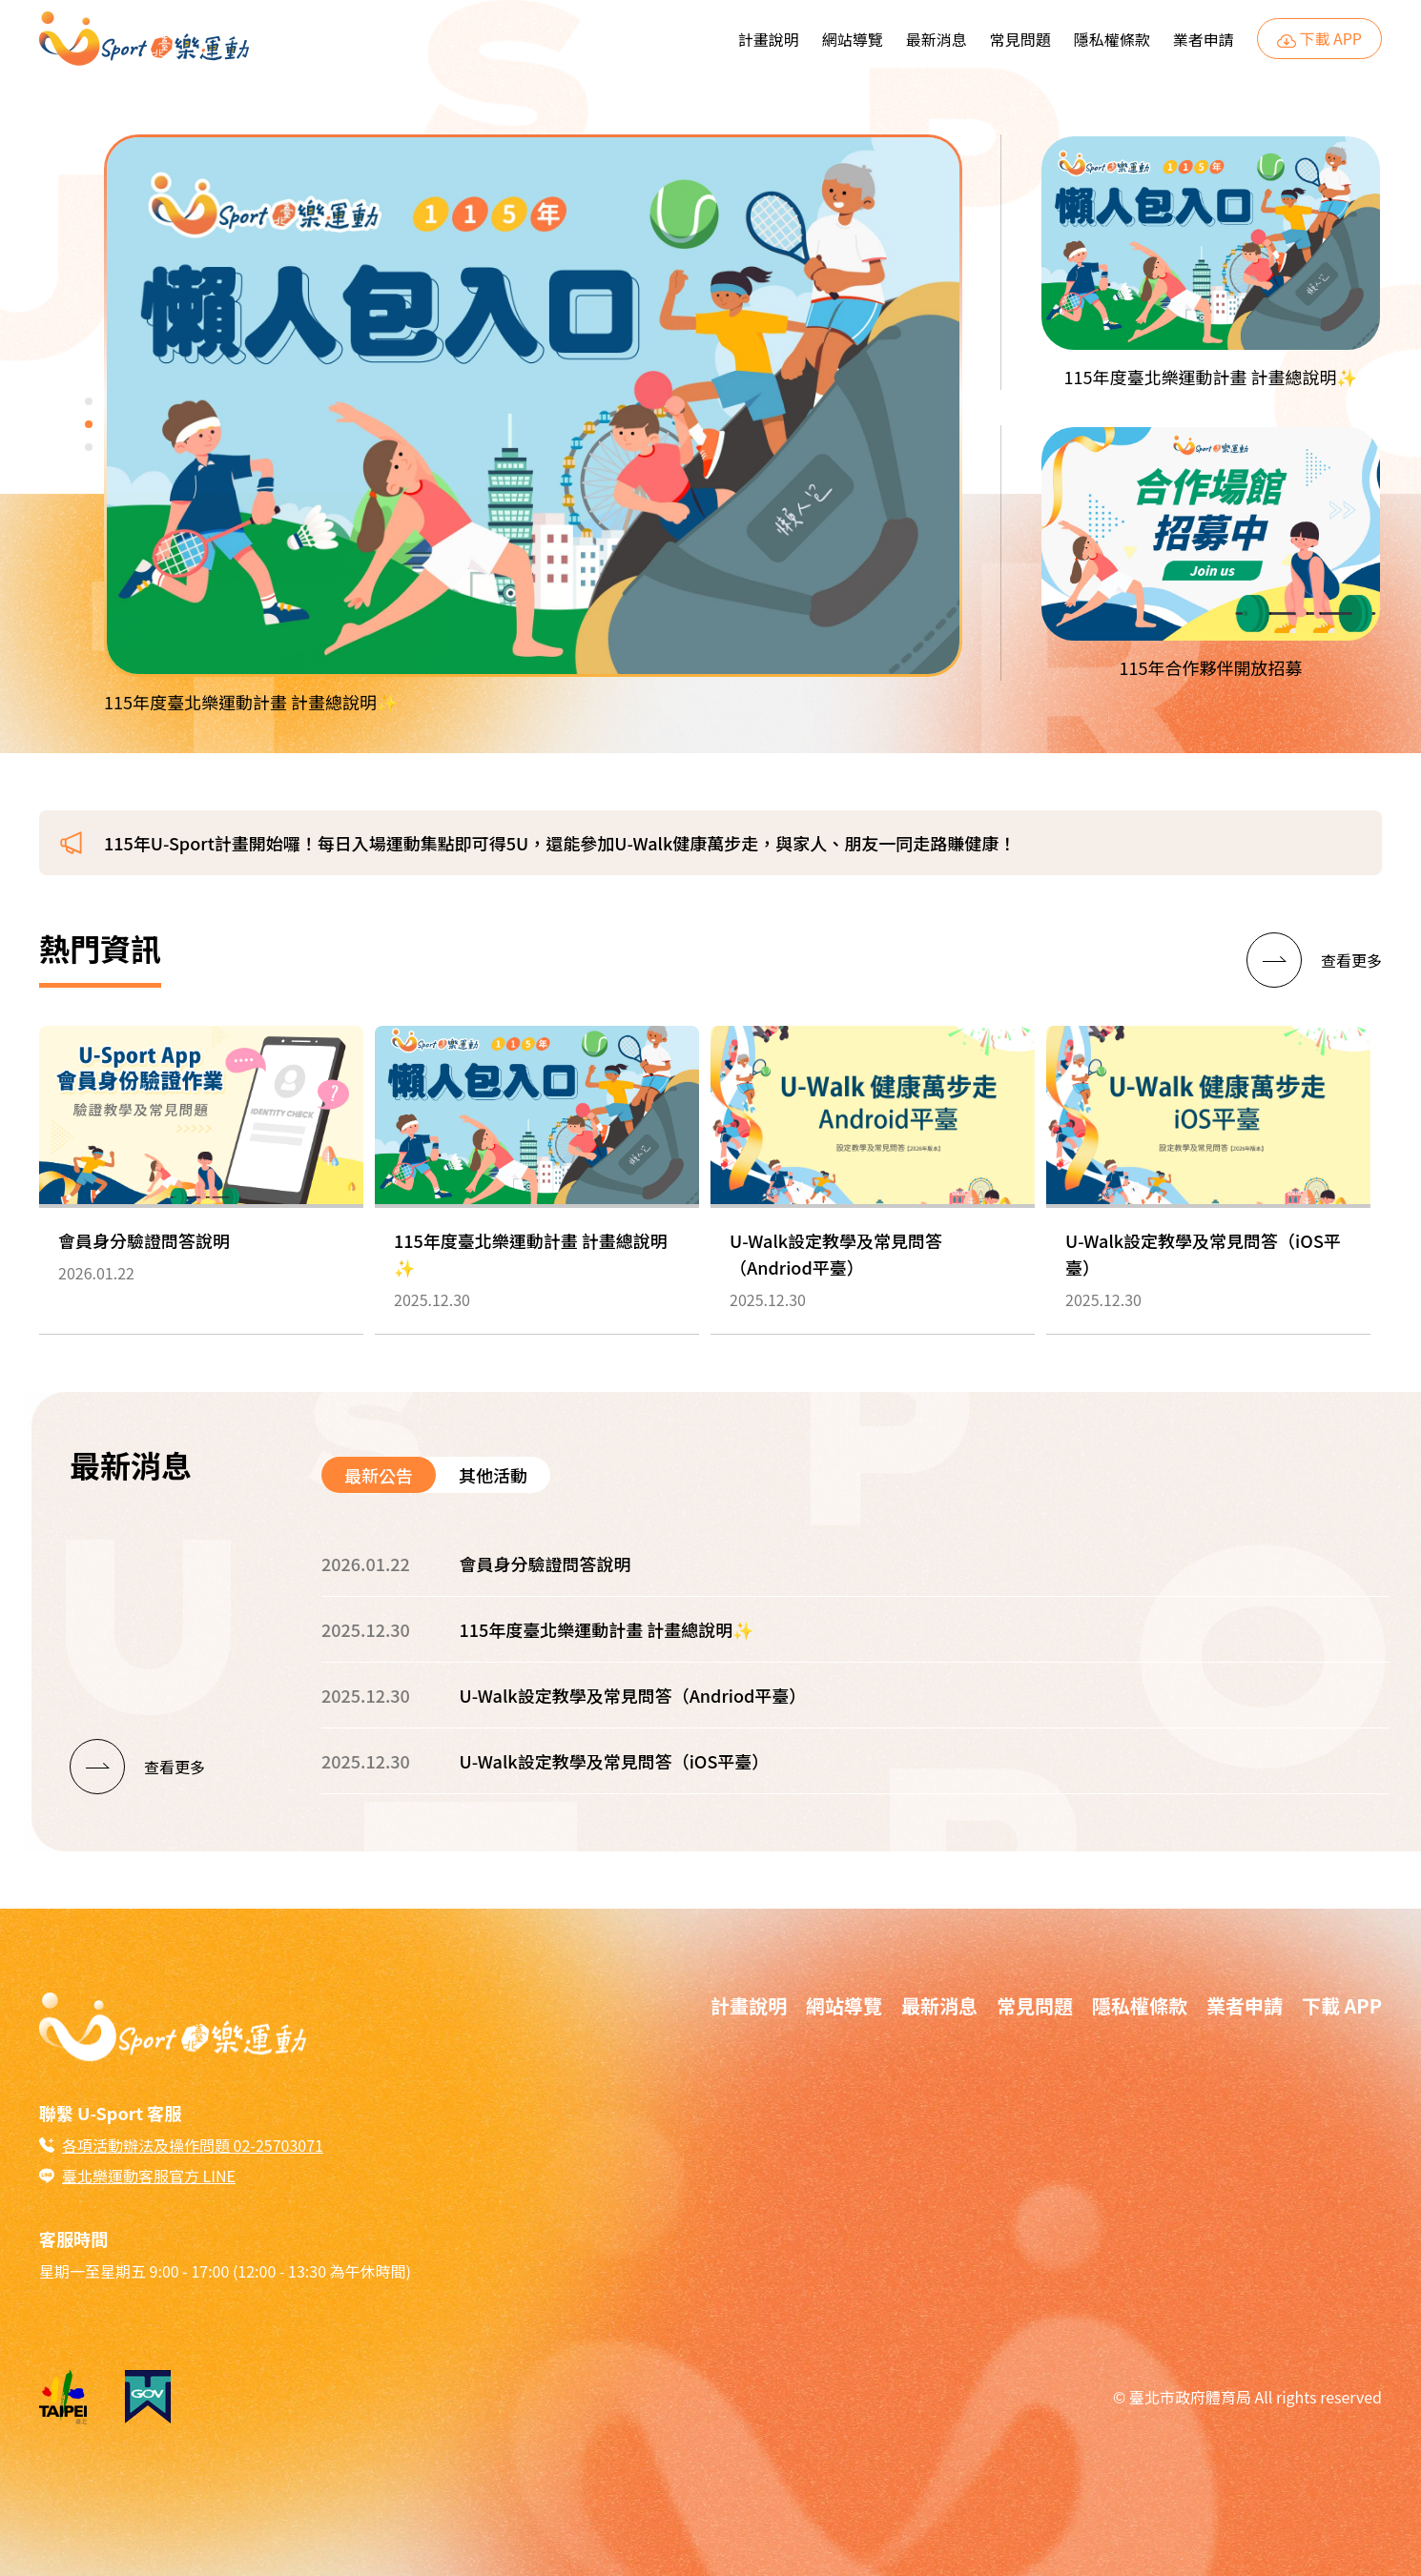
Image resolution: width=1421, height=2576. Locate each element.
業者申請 (1203, 39)
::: (721, 29)
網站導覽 (852, 39)
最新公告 (378, 1474)
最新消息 (936, 39)
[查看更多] (1314, 960)
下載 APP (1319, 39)
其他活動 (493, 1474)
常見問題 (1020, 39)
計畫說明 (768, 39)
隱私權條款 (1112, 39)
